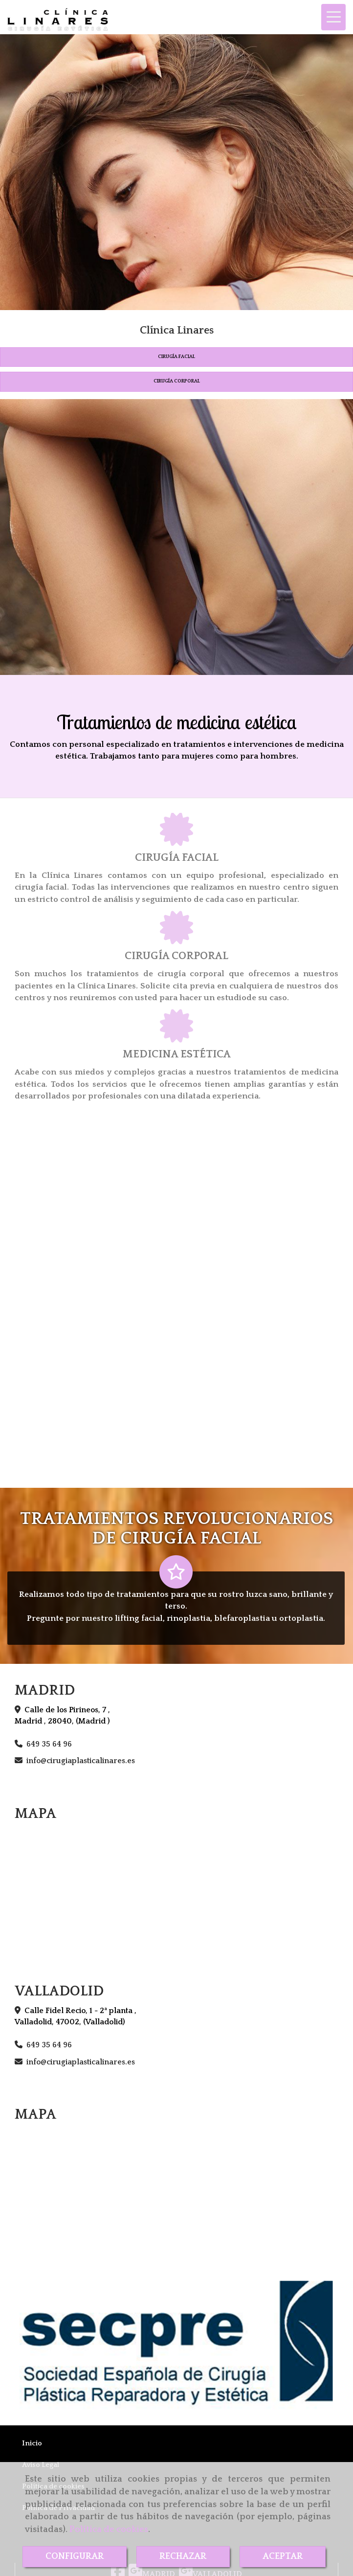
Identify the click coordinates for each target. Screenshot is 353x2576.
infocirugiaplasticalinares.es (80, 1760)
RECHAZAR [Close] (182, 2556)
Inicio (32, 2443)
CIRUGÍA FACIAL (176, 356)
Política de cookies (108, 2529)
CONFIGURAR (74, 2556)
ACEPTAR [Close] (283, 2556)
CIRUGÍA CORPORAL (177, 381)
